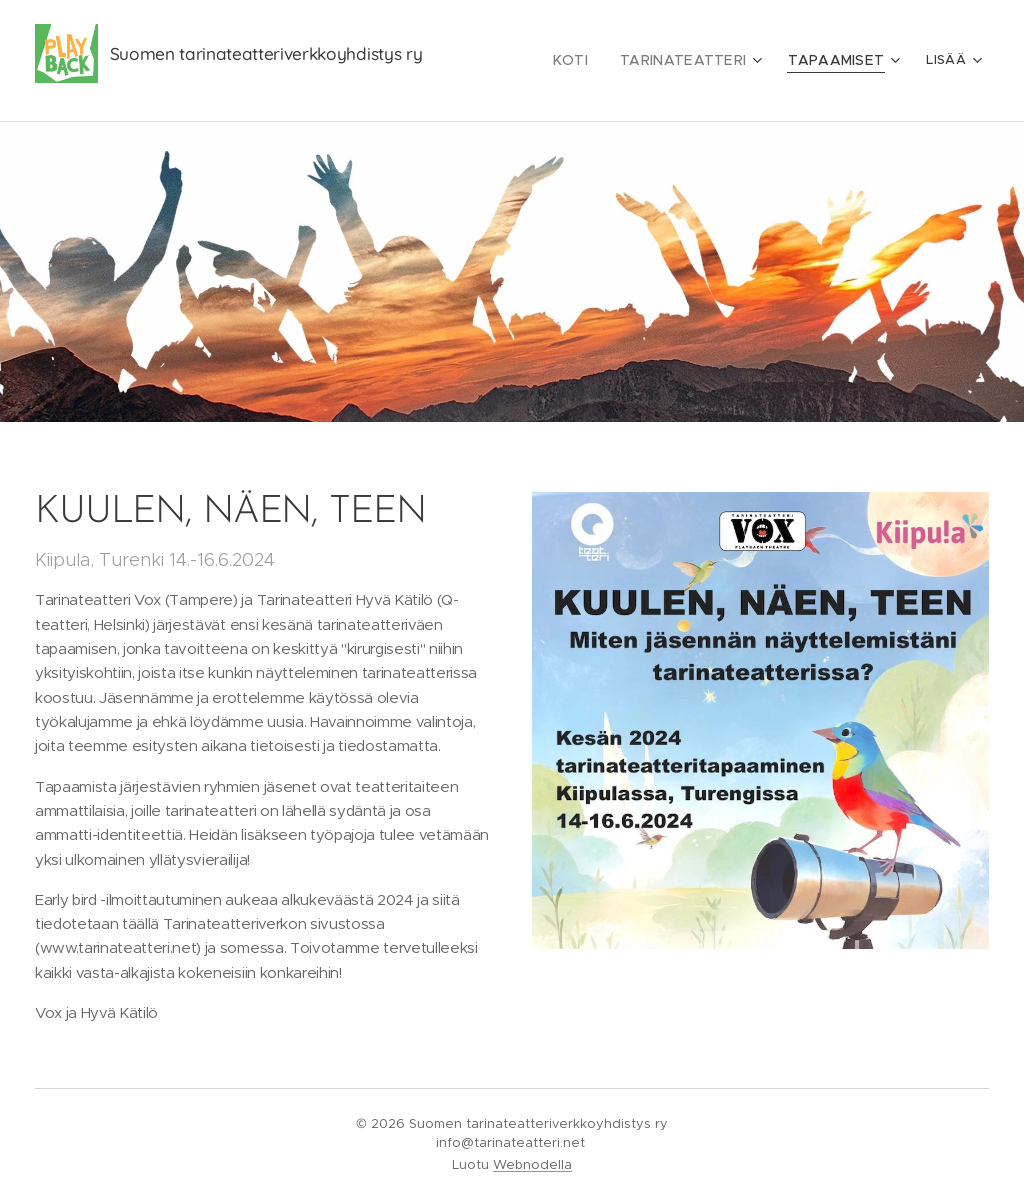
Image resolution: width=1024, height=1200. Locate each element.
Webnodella (532, 1164)
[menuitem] (593, 61)
